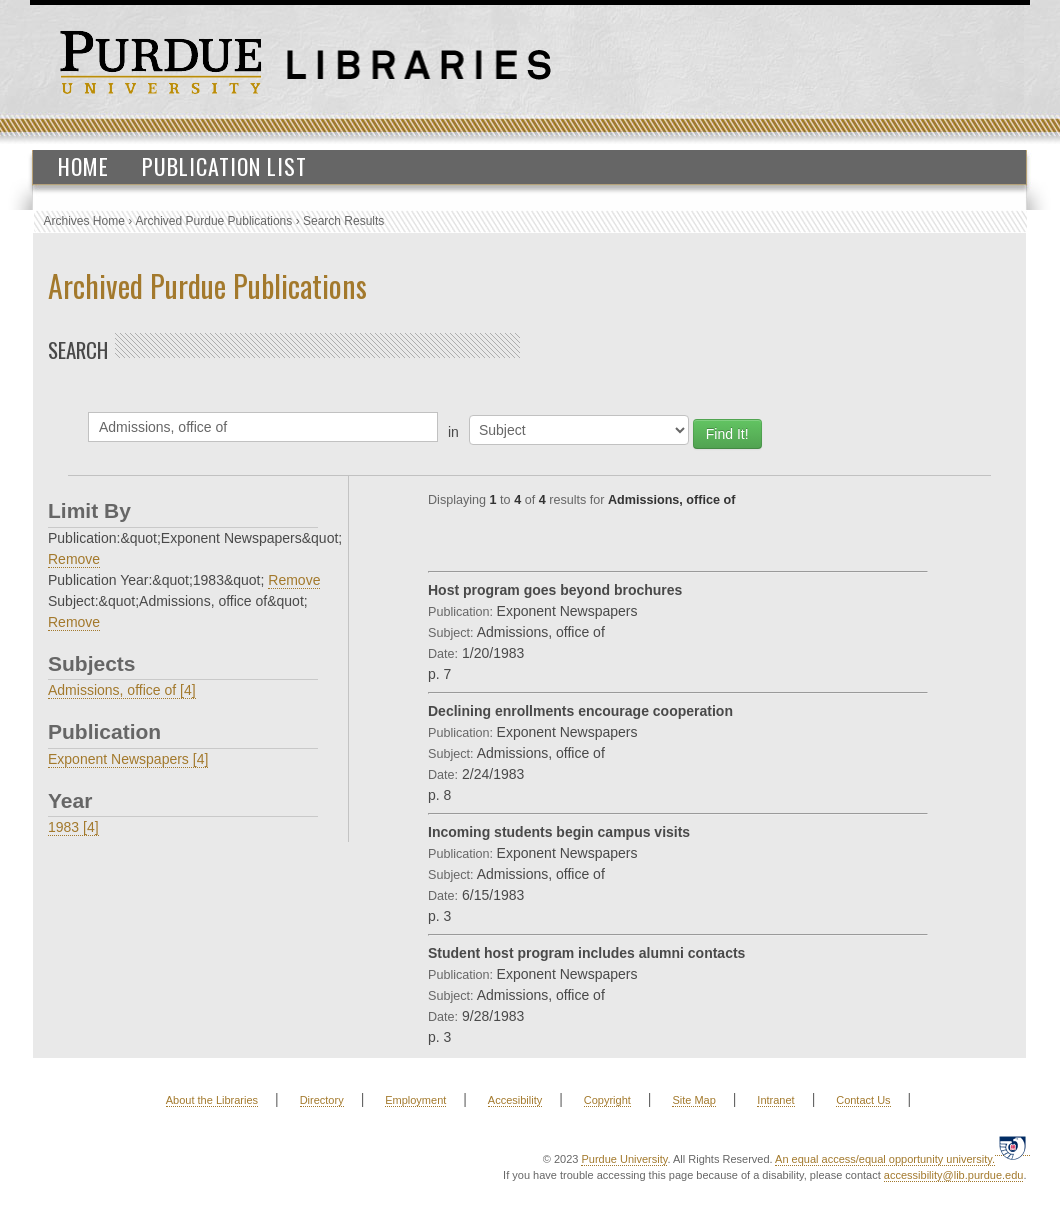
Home (83, 166)
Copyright (607, 1100)
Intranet (775, 1100)
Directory (322, 1100)
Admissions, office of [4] (122, 690)
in (453, 432)
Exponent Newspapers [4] (128, 759)
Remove (74, 559)
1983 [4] (73, 827)
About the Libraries (212, 1100)
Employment (415, 1100)
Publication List (224, 166)
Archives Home (84, 221)
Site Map (693, 1100)
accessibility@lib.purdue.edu (954, 1175)
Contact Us (863, 1100)
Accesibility (515, 1100)
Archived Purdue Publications (214, 221)
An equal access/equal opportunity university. (885, 1159)
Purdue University (624, 1159)
